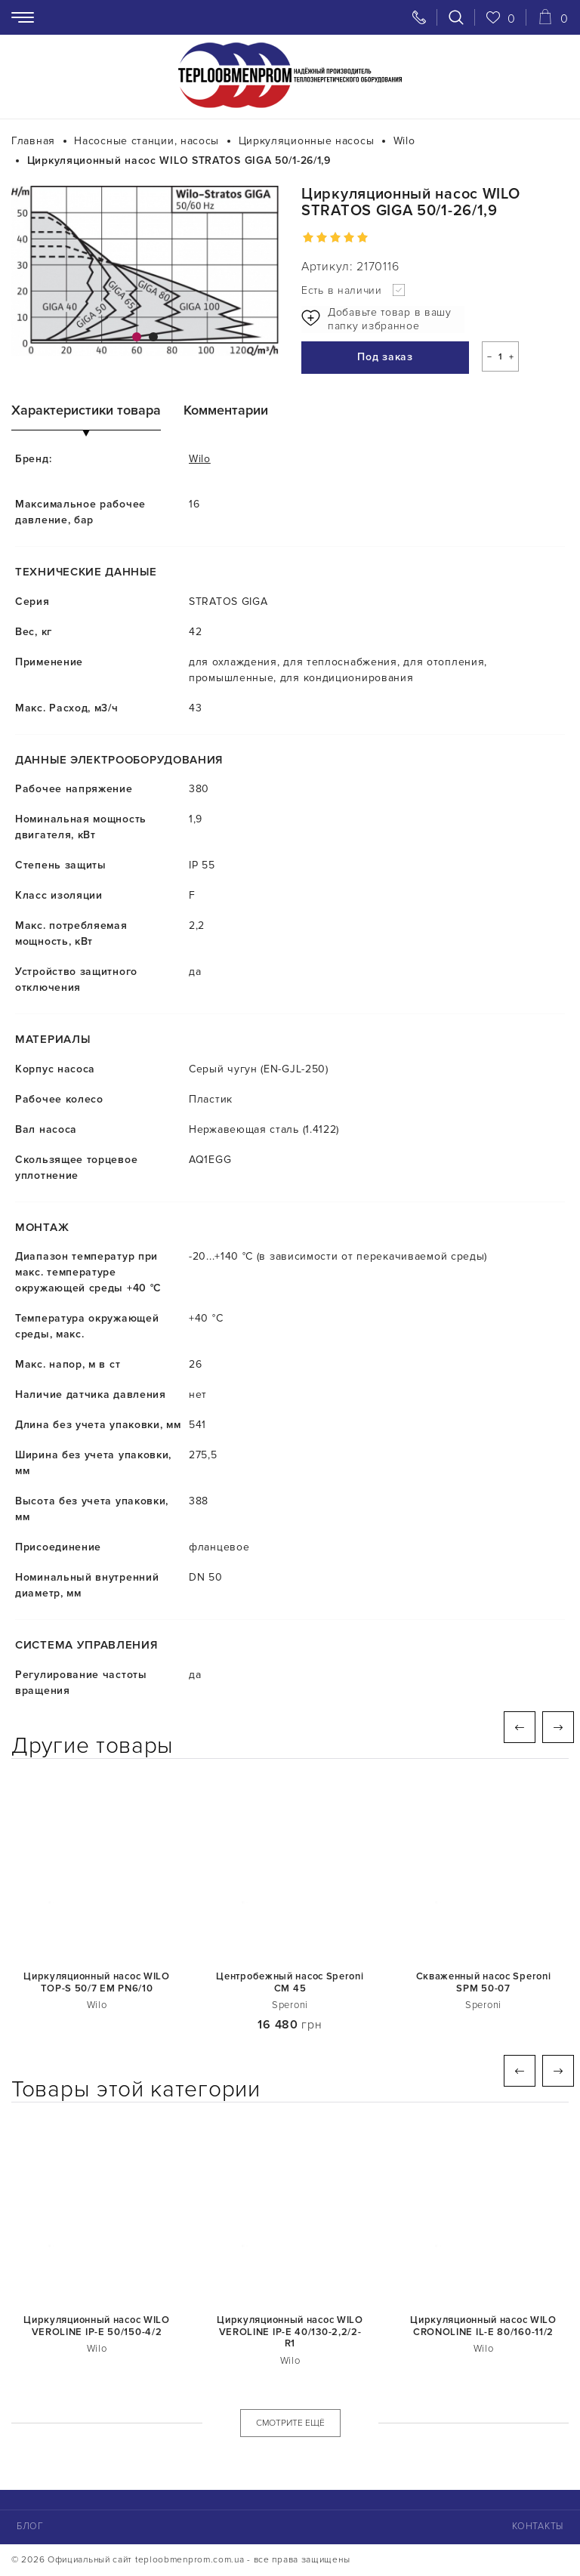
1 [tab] (136, 336)
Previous (519, 1728)
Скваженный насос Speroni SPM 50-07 (483, 1983)
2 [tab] (153, 336)
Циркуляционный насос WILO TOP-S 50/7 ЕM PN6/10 (96, 1983)
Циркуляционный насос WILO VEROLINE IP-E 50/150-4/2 (96, 2327)
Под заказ (371, 359)
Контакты (538, 2527)
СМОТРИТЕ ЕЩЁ (290, 2423)
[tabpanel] (145, 271)
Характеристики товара (86, 411)
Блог (29, 2527)
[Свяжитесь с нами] (419, 17)
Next (558, 1728)
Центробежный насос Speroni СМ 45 (289, 1983)
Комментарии (226, 411)
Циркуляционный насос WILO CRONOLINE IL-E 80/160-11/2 (483, 2327)
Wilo (200, 460)
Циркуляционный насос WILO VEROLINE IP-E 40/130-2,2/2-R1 (290, 2332)
